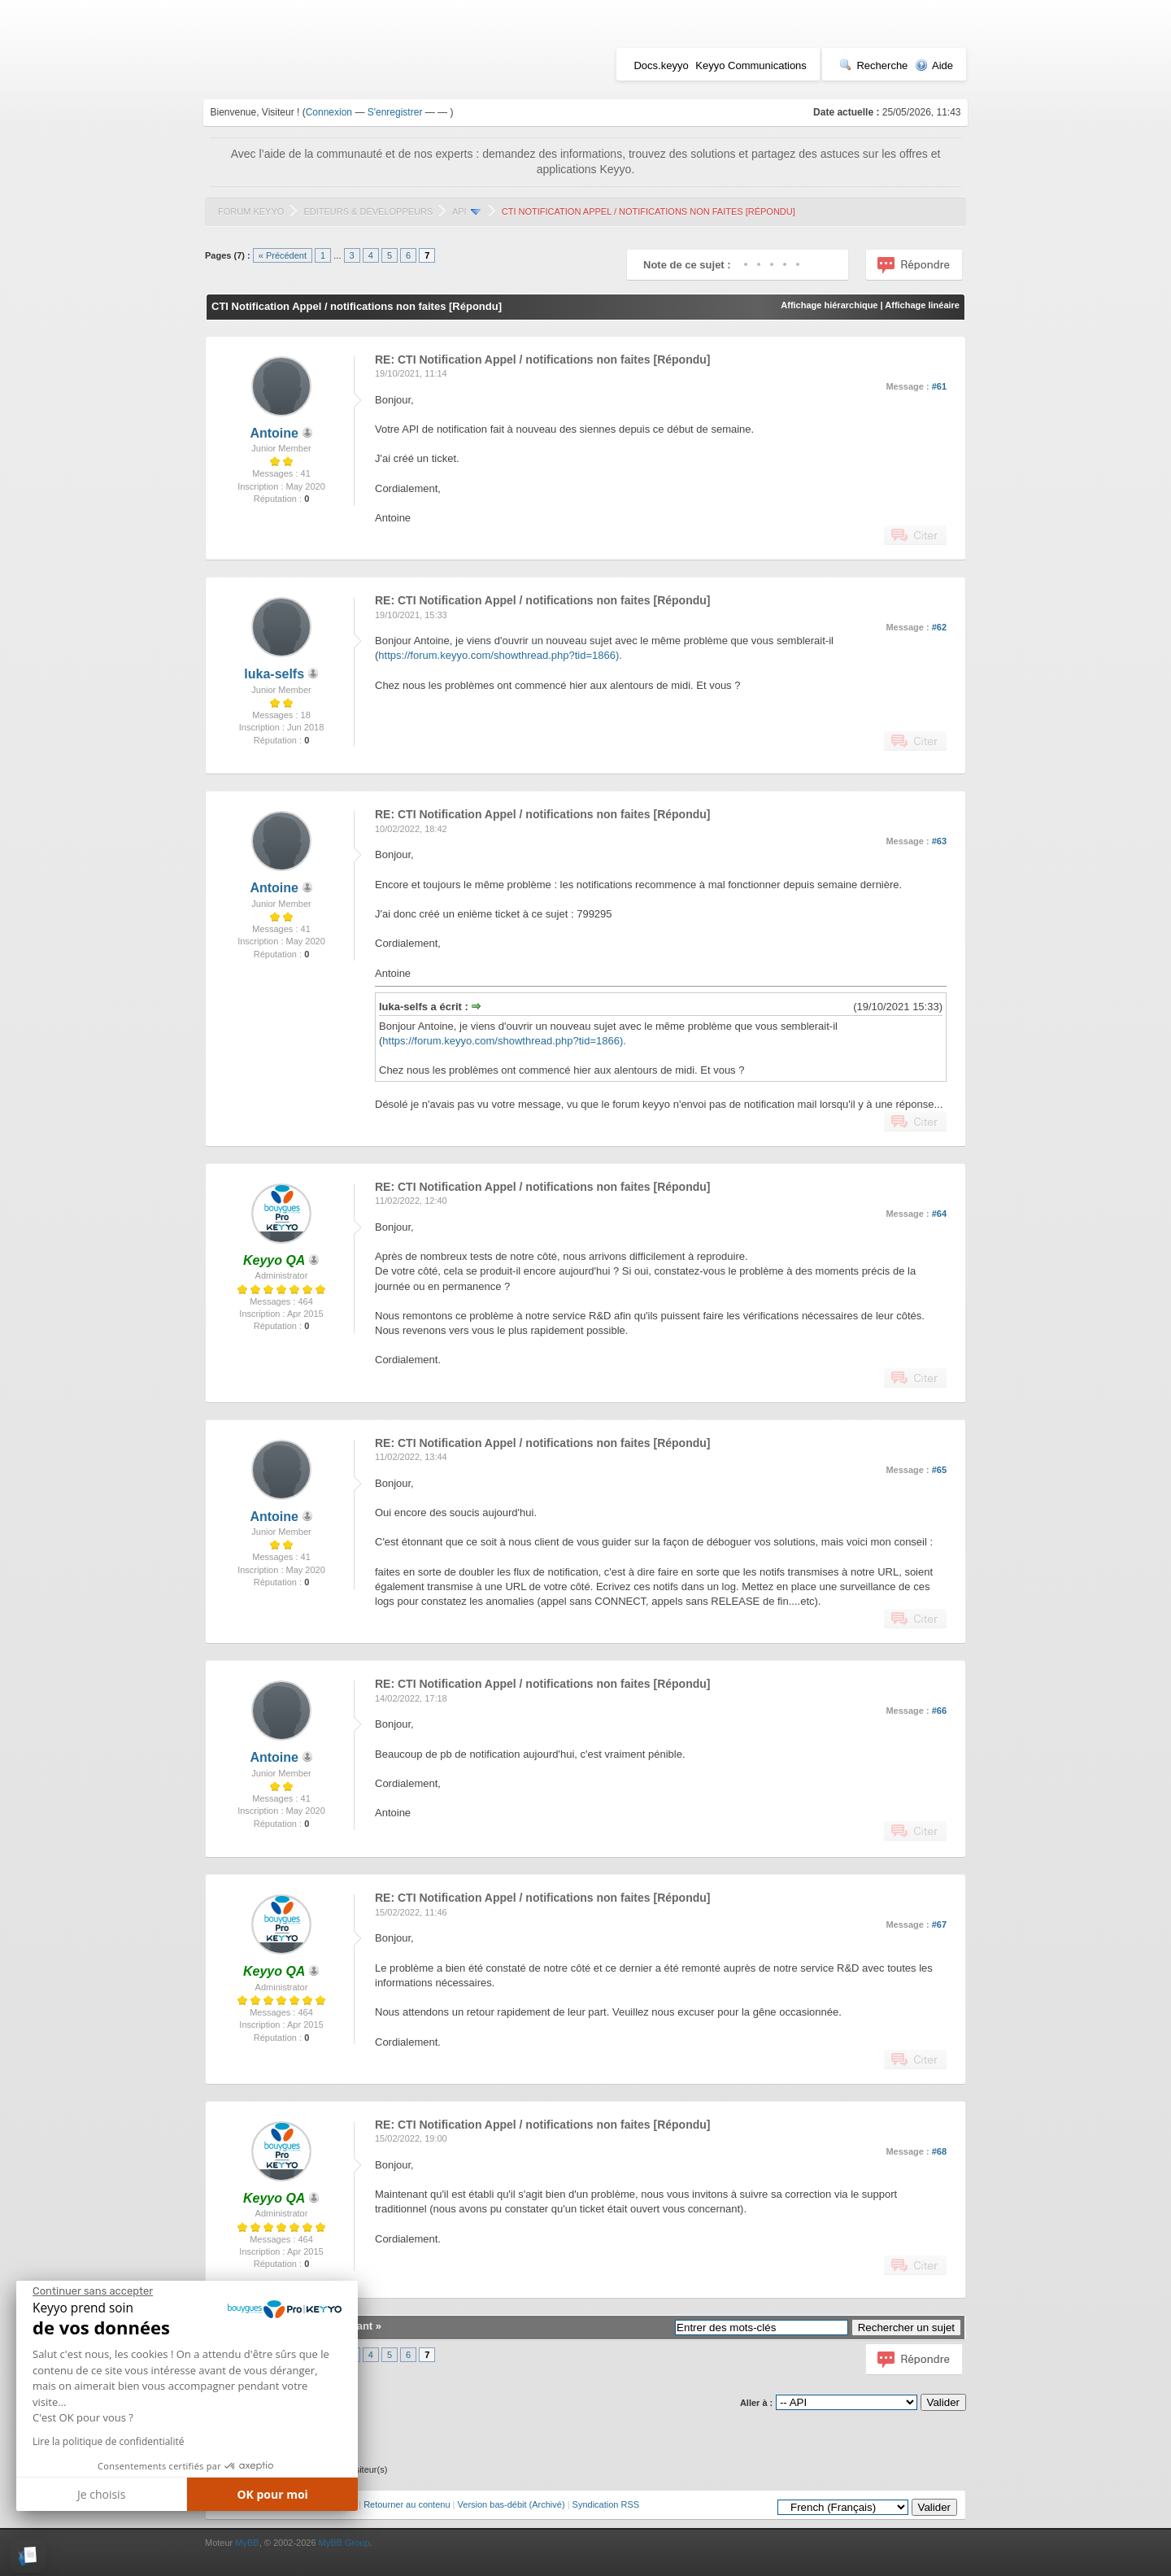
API (459, 211)
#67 (939, 1924)
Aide (934, 65)
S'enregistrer (395, 112)
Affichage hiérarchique (829, 305)
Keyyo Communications (751, 65)
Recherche (873, 65)
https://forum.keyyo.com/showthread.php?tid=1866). (500, 655)
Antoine (274, 433)
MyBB (247, 2543)
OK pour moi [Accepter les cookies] (272, 2494)
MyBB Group (344, 2543)
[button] (28, 2556)
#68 (939, 2151)
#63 (939, 841)
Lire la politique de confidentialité (108, 2441)
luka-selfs (274, 674)
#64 (939, 1213)
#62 (939, 627)
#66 (939, 1710)
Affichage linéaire (922, 305)
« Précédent (283, 255)
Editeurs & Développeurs (368, 211)
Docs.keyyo (660, 65)
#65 (939, 1470)
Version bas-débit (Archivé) (511, 2504)
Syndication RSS (606, 2504)
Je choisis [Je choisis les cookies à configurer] (101, 2494)
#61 (939, 386)
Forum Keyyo (251, 211)
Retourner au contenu (406, 2504)
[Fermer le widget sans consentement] (92, 2291)
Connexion (329, 112)
